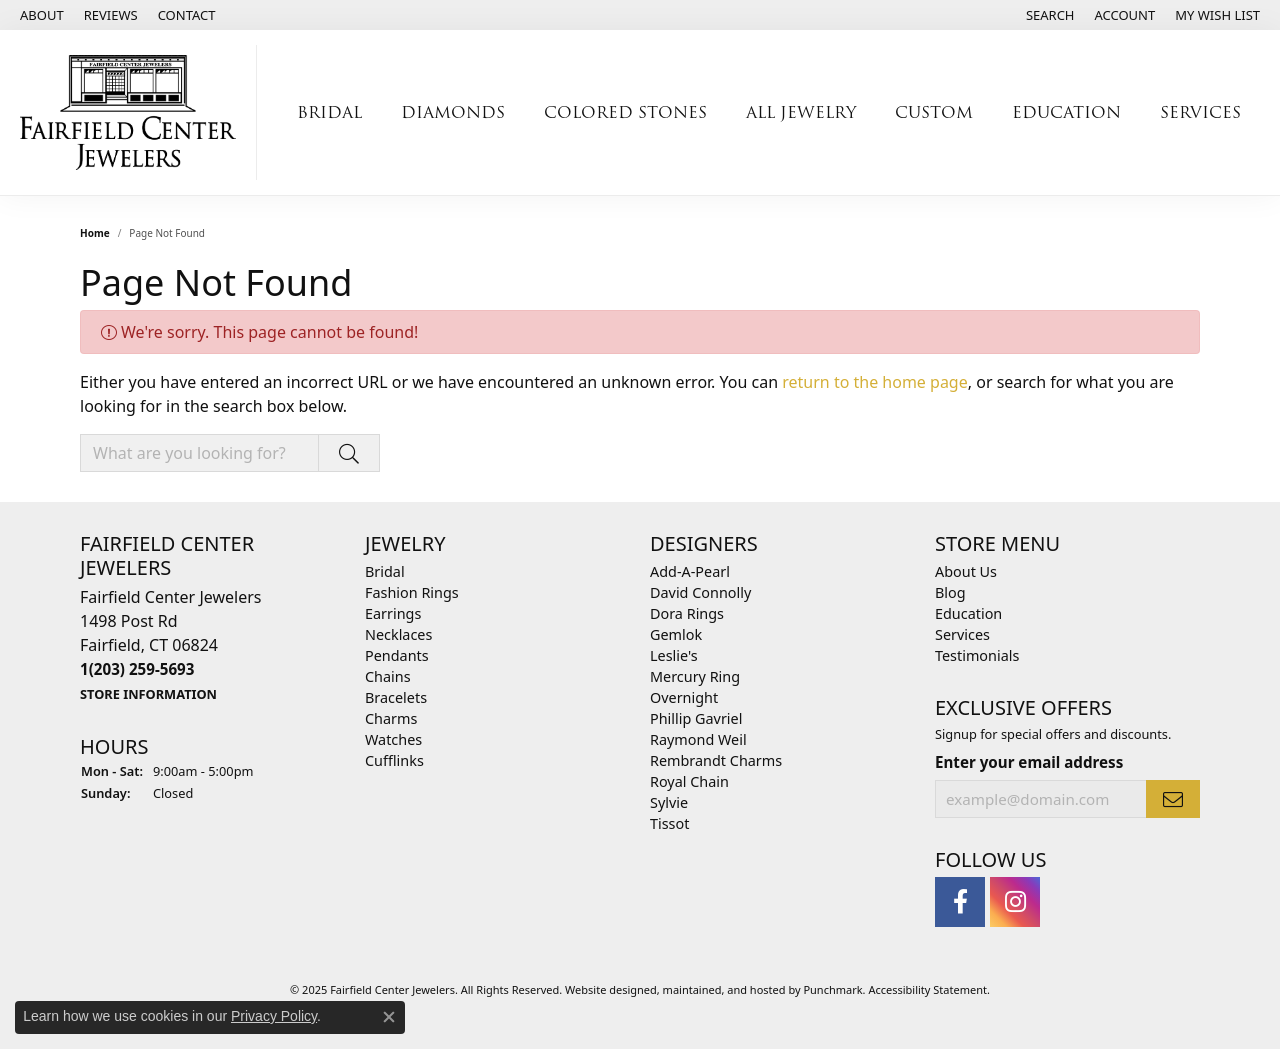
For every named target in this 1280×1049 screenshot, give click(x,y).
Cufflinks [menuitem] (394, 760)
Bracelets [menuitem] (396, 697)
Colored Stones (625, 112)
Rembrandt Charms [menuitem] (716, 760)
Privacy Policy (274, 1016)
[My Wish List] (1217, 15)
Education (1066, 112)
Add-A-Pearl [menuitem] (690, 571)
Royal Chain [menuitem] (689, 781)
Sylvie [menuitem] (669, 802)
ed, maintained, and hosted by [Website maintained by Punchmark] (724, 989)
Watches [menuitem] (393, 739)
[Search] (1050, 15)
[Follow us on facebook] (960, 902)
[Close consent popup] (389, 1017)
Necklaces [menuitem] (398, 634)
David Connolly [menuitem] (700, 592)
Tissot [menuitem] (669, 823)
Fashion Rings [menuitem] (412, 592)
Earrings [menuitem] (393, 613)
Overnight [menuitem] (684, 697)
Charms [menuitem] (391, 718)
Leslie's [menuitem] (674, 655)
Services (1200, 112)
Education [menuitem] (968, 613)
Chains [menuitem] (388, 676)
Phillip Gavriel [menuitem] (696, 718)
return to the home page (875, 382)
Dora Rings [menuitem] (687, 613)
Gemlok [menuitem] (676, 634)
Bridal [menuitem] (385, 571)
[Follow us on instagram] (1015, 902)
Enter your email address (1029, 762)
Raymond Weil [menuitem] (698, 739)
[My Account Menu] (1125, 15)
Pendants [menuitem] (397, 655)
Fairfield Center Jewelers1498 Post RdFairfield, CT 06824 (171, 644)
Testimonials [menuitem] (977, 655)
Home (95, 233)
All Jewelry (801, 112)
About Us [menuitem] (966, 571)
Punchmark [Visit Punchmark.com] (832, 989)
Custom (934, 112)
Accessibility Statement (927, 989)
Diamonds (453, 112)
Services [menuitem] (962, 634)
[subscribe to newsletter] (1173, 799)
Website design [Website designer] (604, 989)
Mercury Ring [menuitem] (695, 676)
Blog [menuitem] (950, 592)
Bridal (329, 112)
